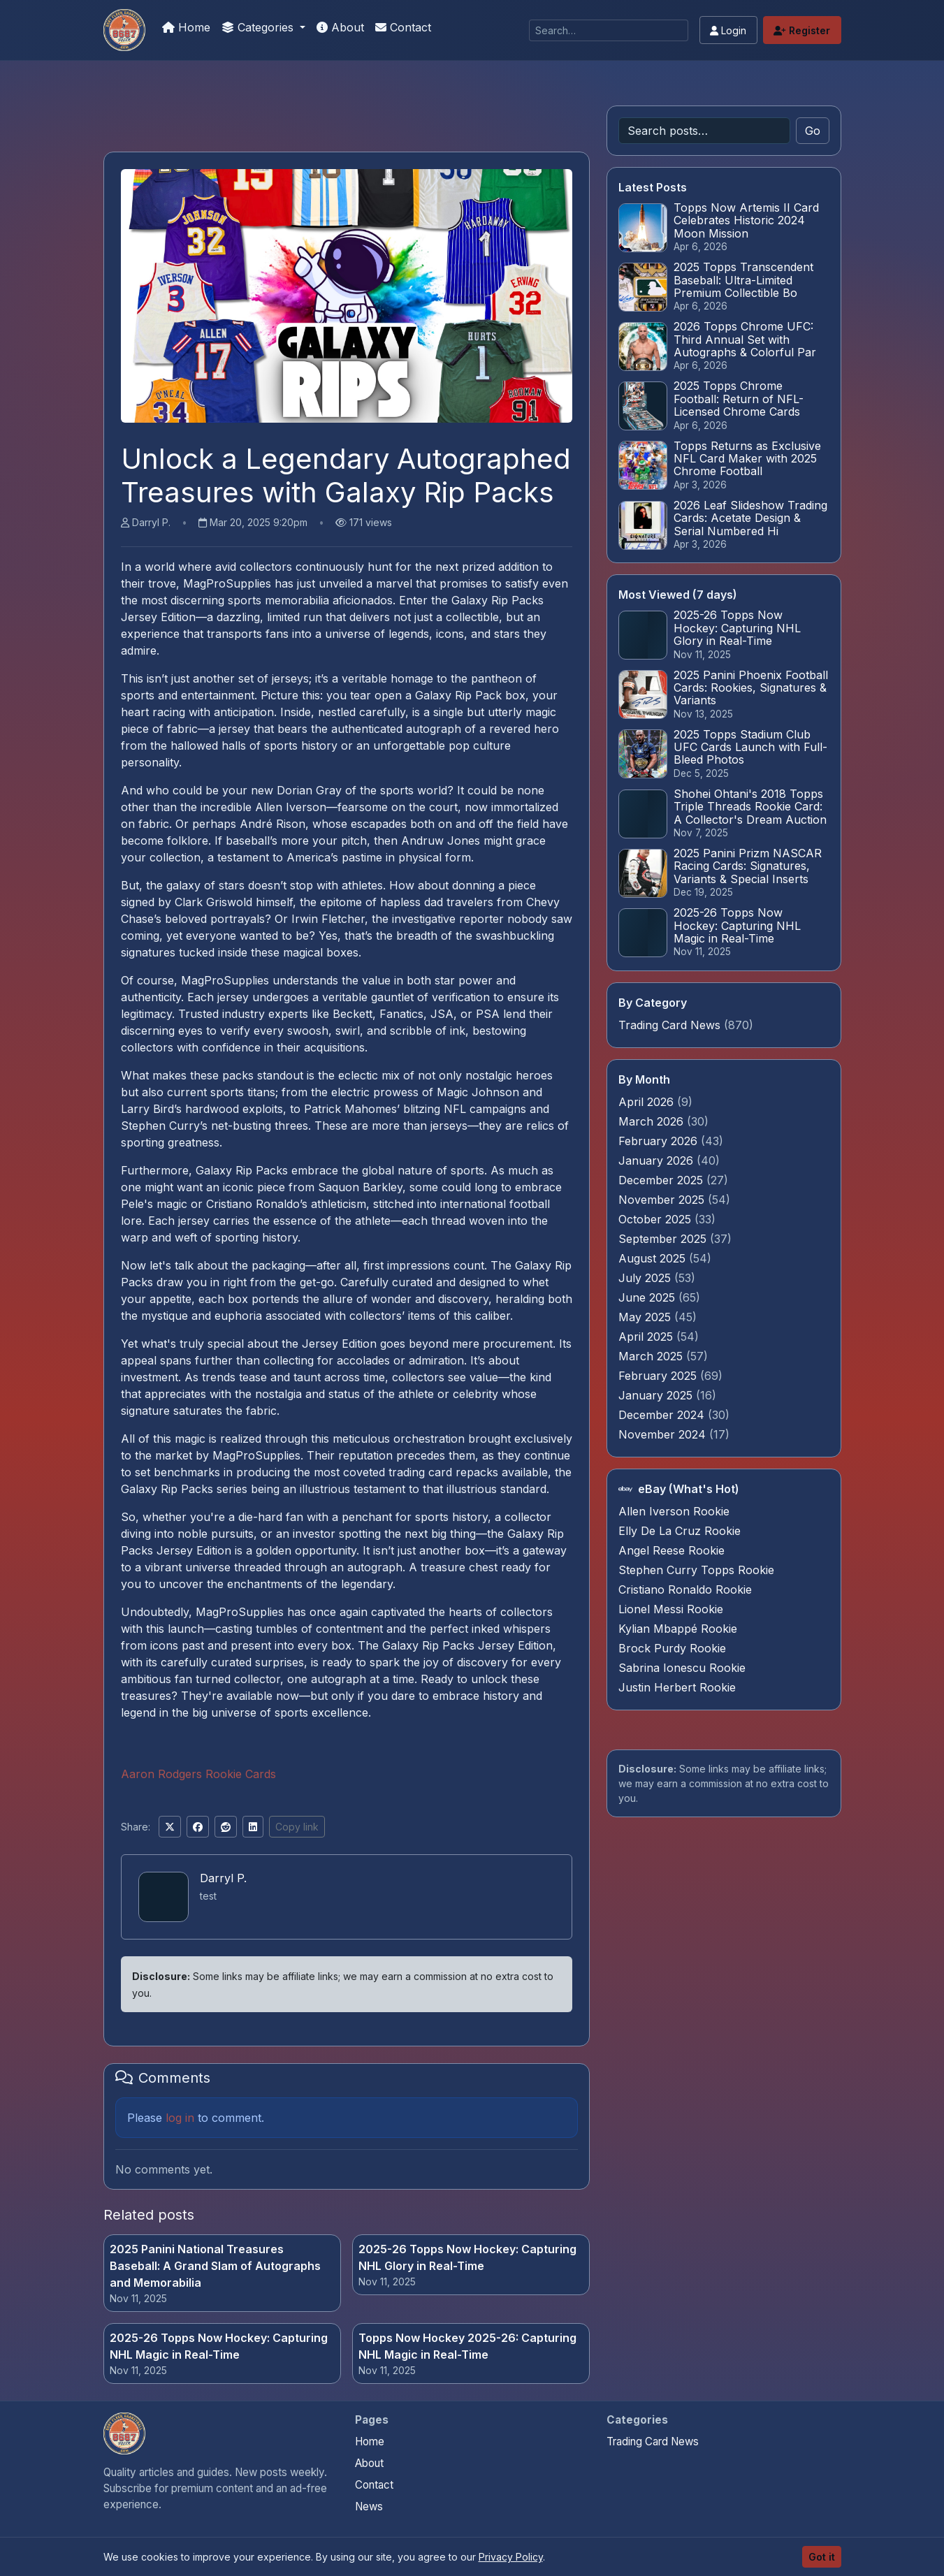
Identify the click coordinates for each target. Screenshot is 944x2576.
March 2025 (652, 1356)
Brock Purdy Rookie (672, 1648)
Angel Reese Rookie (671, 1550)
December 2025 (662, 1180)
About (340, 27)
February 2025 (659, 1376)
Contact (403, 27)
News (369, 2506)
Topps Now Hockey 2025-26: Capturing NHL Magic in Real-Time (467, 2346)
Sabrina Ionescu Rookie (682, 1668)
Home (186, 27)
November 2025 (663, 1200)
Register (802, 30)
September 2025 (664, 1239)
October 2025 (656, 1219)
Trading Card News (669, 1025)
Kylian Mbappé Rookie (677, 1629)
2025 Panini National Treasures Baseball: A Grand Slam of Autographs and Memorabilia (215, 2266)
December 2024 (663, 1415)
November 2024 (663, 1434)
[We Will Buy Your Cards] (124, 30)
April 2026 (647, 1102)
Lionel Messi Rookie (670, 1609)
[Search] (608, 30)
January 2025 (657, 1395)
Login (728, 30)
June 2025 (648, 1297)
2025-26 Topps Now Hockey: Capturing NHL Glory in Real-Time (467, 2257)
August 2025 (653, 1258)
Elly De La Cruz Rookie (679, 1531)
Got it (821, 2557)
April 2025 (647, 1337)
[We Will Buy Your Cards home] (124, 2433)
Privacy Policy (511, 2557)
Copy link (297, 1827)
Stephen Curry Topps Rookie (696, 1570)
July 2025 (646, 1278)
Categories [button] (259, 27)
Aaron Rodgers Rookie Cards (198, 1774)
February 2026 (659, 1141)
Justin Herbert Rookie (677, 1687)
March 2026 (652, 1121)
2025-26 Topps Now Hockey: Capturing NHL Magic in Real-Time (219, 2346)
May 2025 (646, 1317)
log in (180, 2118)
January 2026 (657, 1160)
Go (812, 131)
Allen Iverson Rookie (673, 1511)
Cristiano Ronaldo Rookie (685, 1589)
